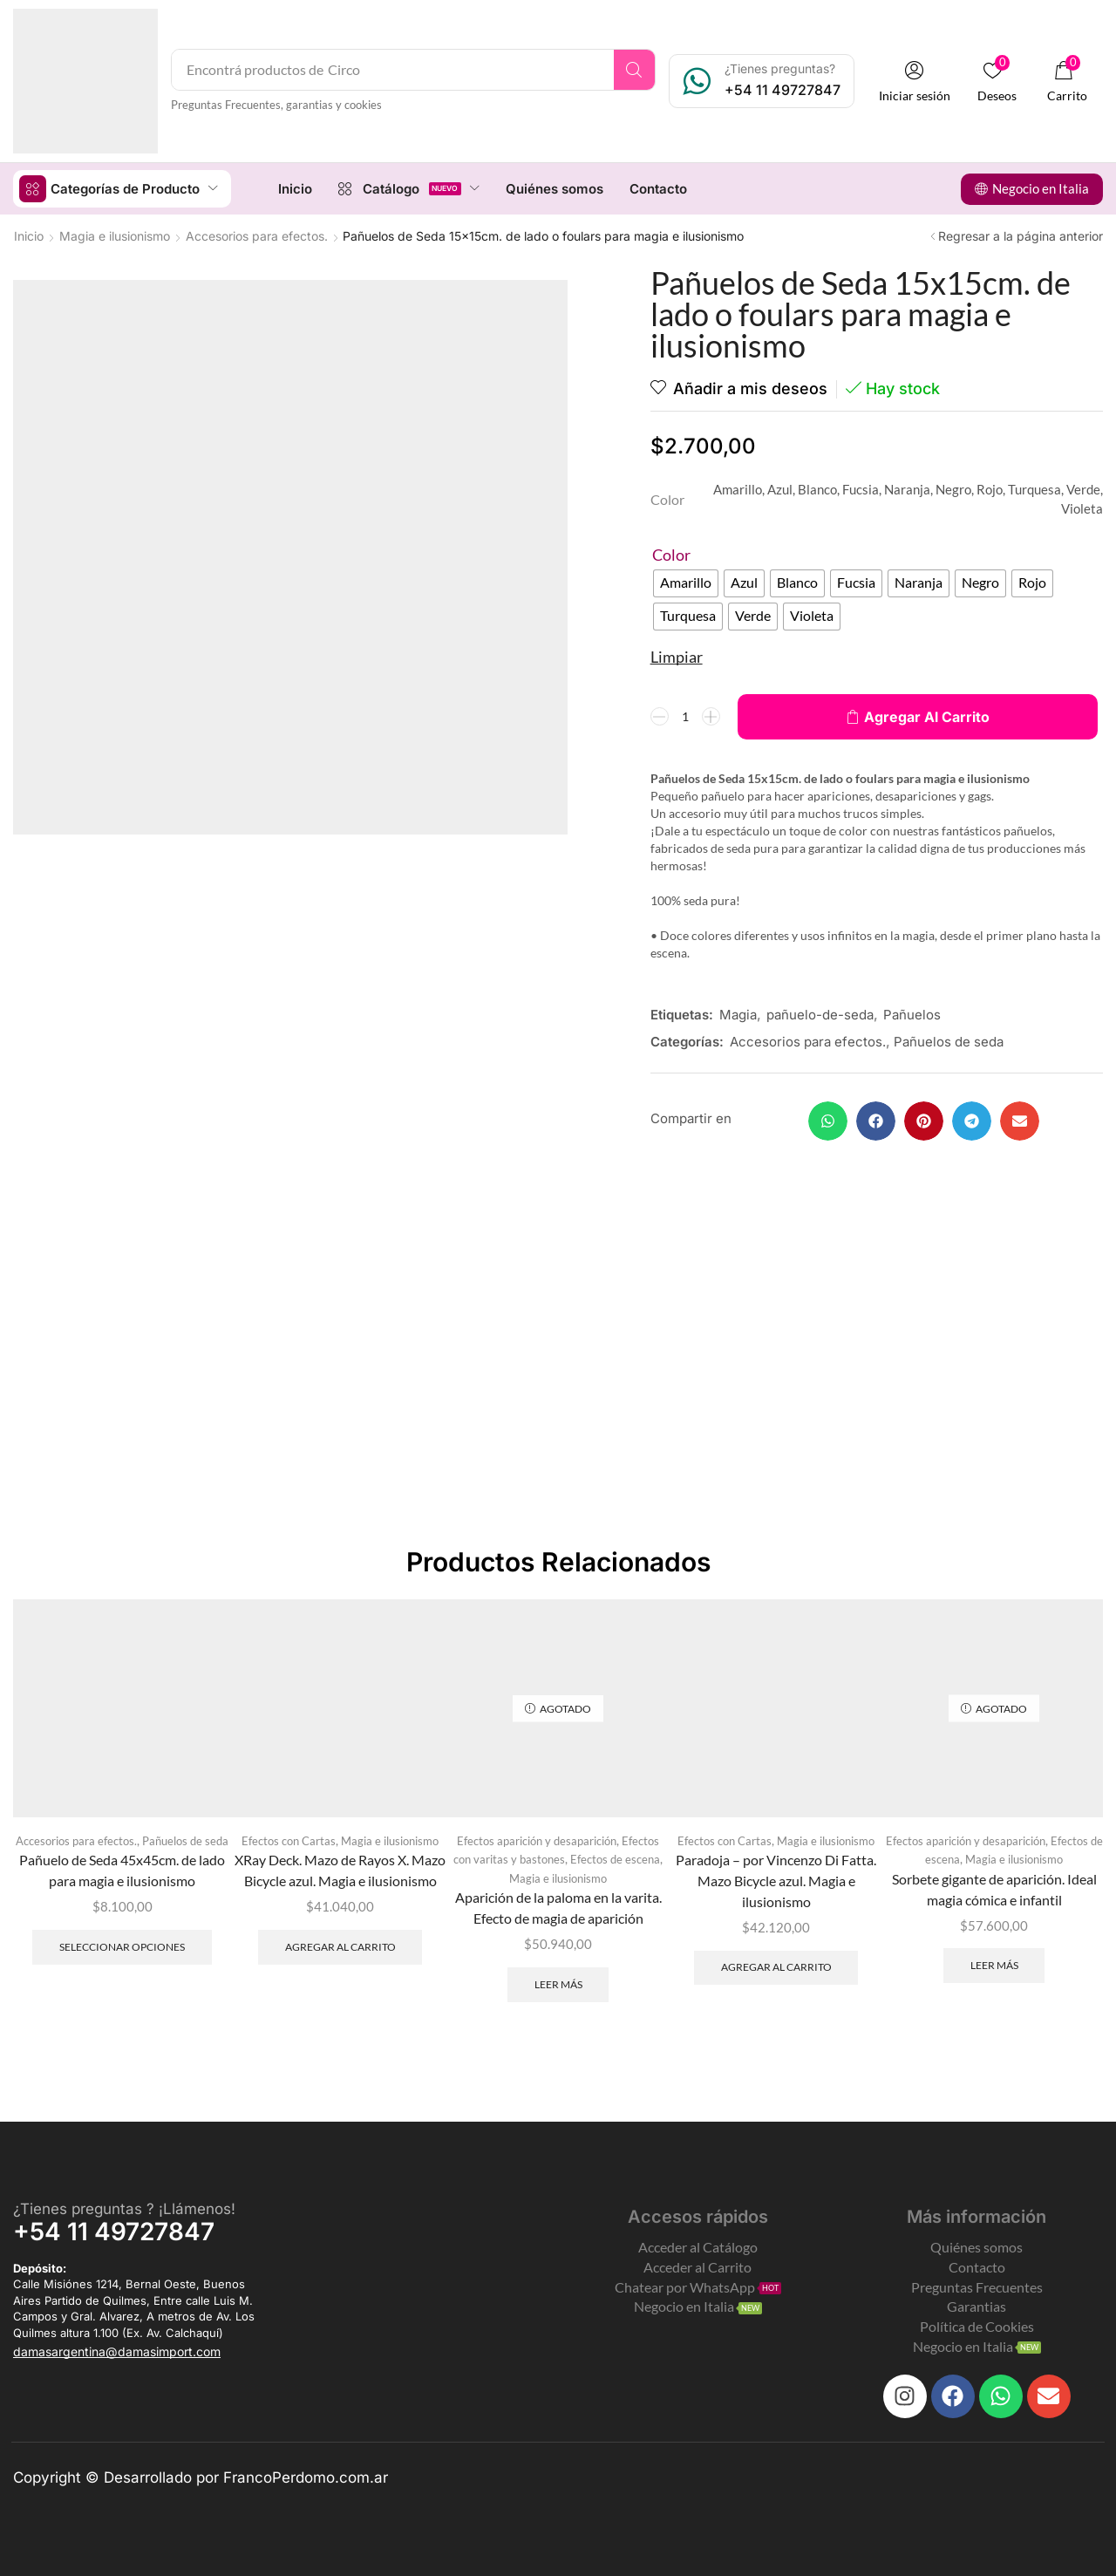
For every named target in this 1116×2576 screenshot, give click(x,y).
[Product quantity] (685, 716)
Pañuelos (912, 1013)
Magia (738, 1013)
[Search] (634, 70)
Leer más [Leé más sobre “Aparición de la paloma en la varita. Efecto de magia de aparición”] (558, 1983)
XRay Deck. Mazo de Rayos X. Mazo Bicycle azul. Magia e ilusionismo (340, 1869)
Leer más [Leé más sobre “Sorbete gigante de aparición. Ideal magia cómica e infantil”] (994, 1964)
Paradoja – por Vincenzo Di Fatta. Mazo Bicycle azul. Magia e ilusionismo (776, 1879)
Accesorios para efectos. (257, 235)
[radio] (686, 582)
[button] (915, 81)
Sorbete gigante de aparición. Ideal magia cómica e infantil (994, 1888)
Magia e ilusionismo (114, 235)
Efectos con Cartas (289, 1840)
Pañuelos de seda (949, 1040)
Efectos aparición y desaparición (536, 1840)
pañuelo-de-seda (820, 1013)
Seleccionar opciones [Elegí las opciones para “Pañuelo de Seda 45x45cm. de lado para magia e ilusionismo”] (122, 1945)
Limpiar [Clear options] (676, 655)
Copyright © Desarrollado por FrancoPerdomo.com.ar (200, 2476)
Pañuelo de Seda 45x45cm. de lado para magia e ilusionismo (122, 1869)
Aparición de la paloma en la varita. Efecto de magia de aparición (558, 1906)
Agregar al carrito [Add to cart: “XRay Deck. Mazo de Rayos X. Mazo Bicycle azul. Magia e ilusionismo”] (340, 1945)
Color (671, 553)
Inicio (29, 235)
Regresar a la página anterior (1020, 235)
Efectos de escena (615, 1858)
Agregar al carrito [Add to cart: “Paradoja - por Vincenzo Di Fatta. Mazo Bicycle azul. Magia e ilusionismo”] (776, 1966)
